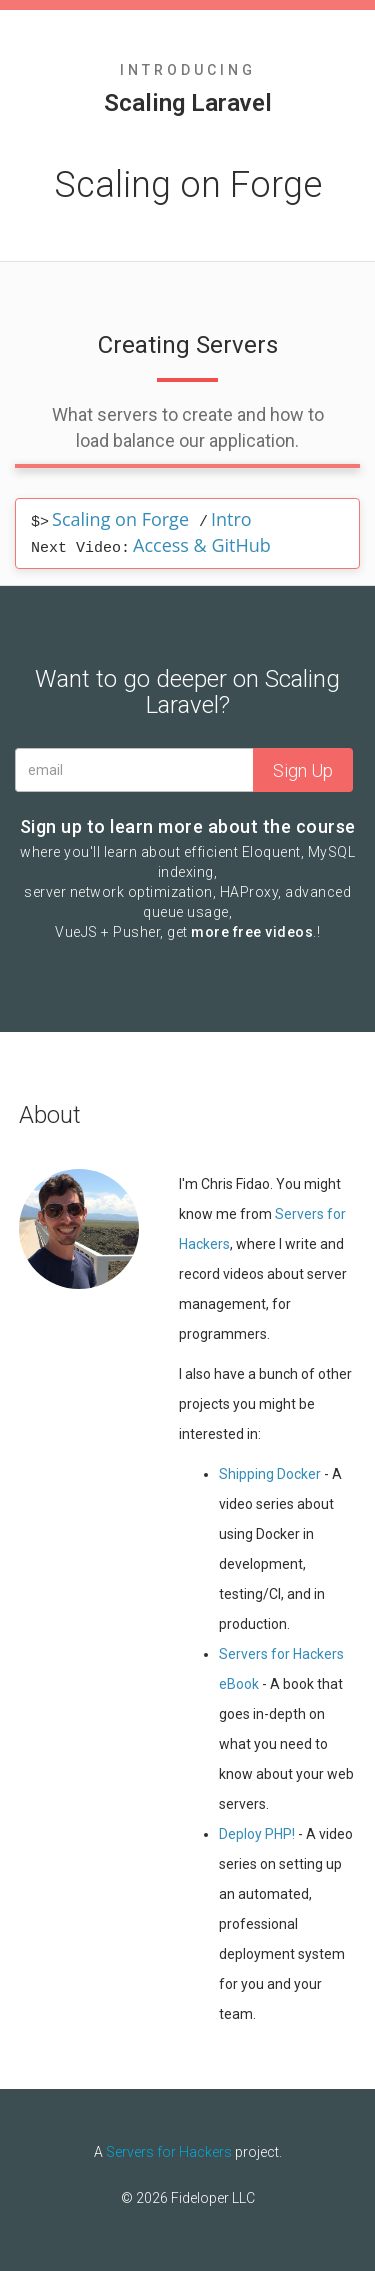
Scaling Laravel (188, 103)
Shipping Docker (270, 1474)
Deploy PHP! (257, 1834)
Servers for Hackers (169, 2152)
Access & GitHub (202, 545)
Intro (231, 519)
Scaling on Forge (120, 519)
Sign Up (303, 770)
